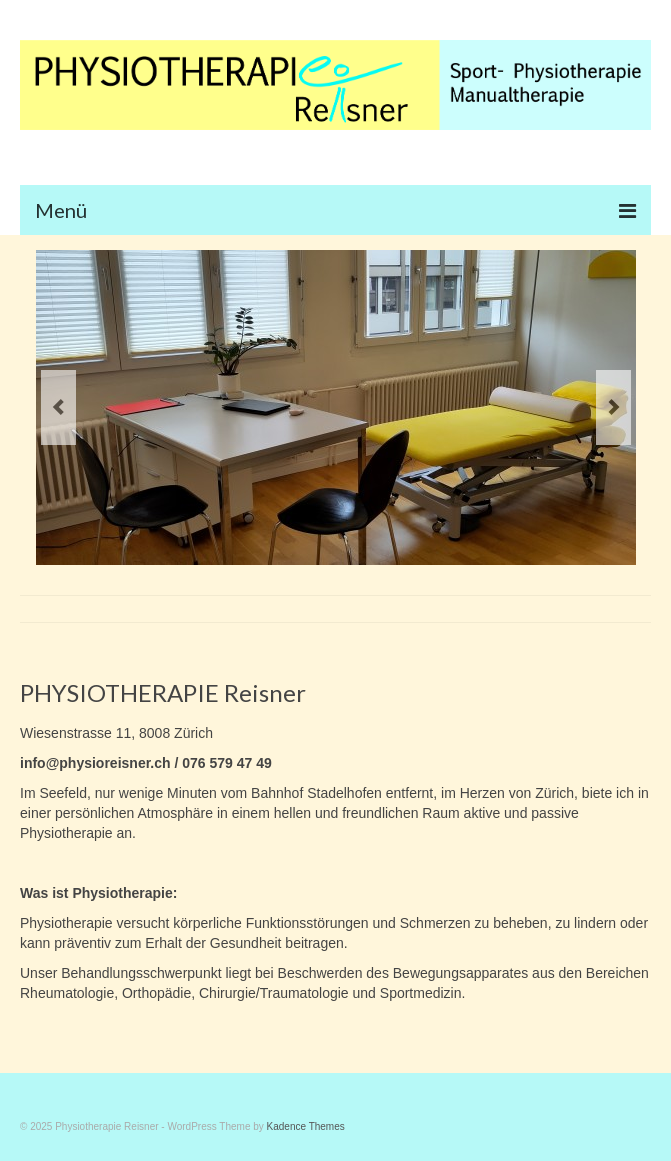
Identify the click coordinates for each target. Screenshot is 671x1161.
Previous (58, 407)
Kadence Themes (306, 1126)
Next (613, 407)
